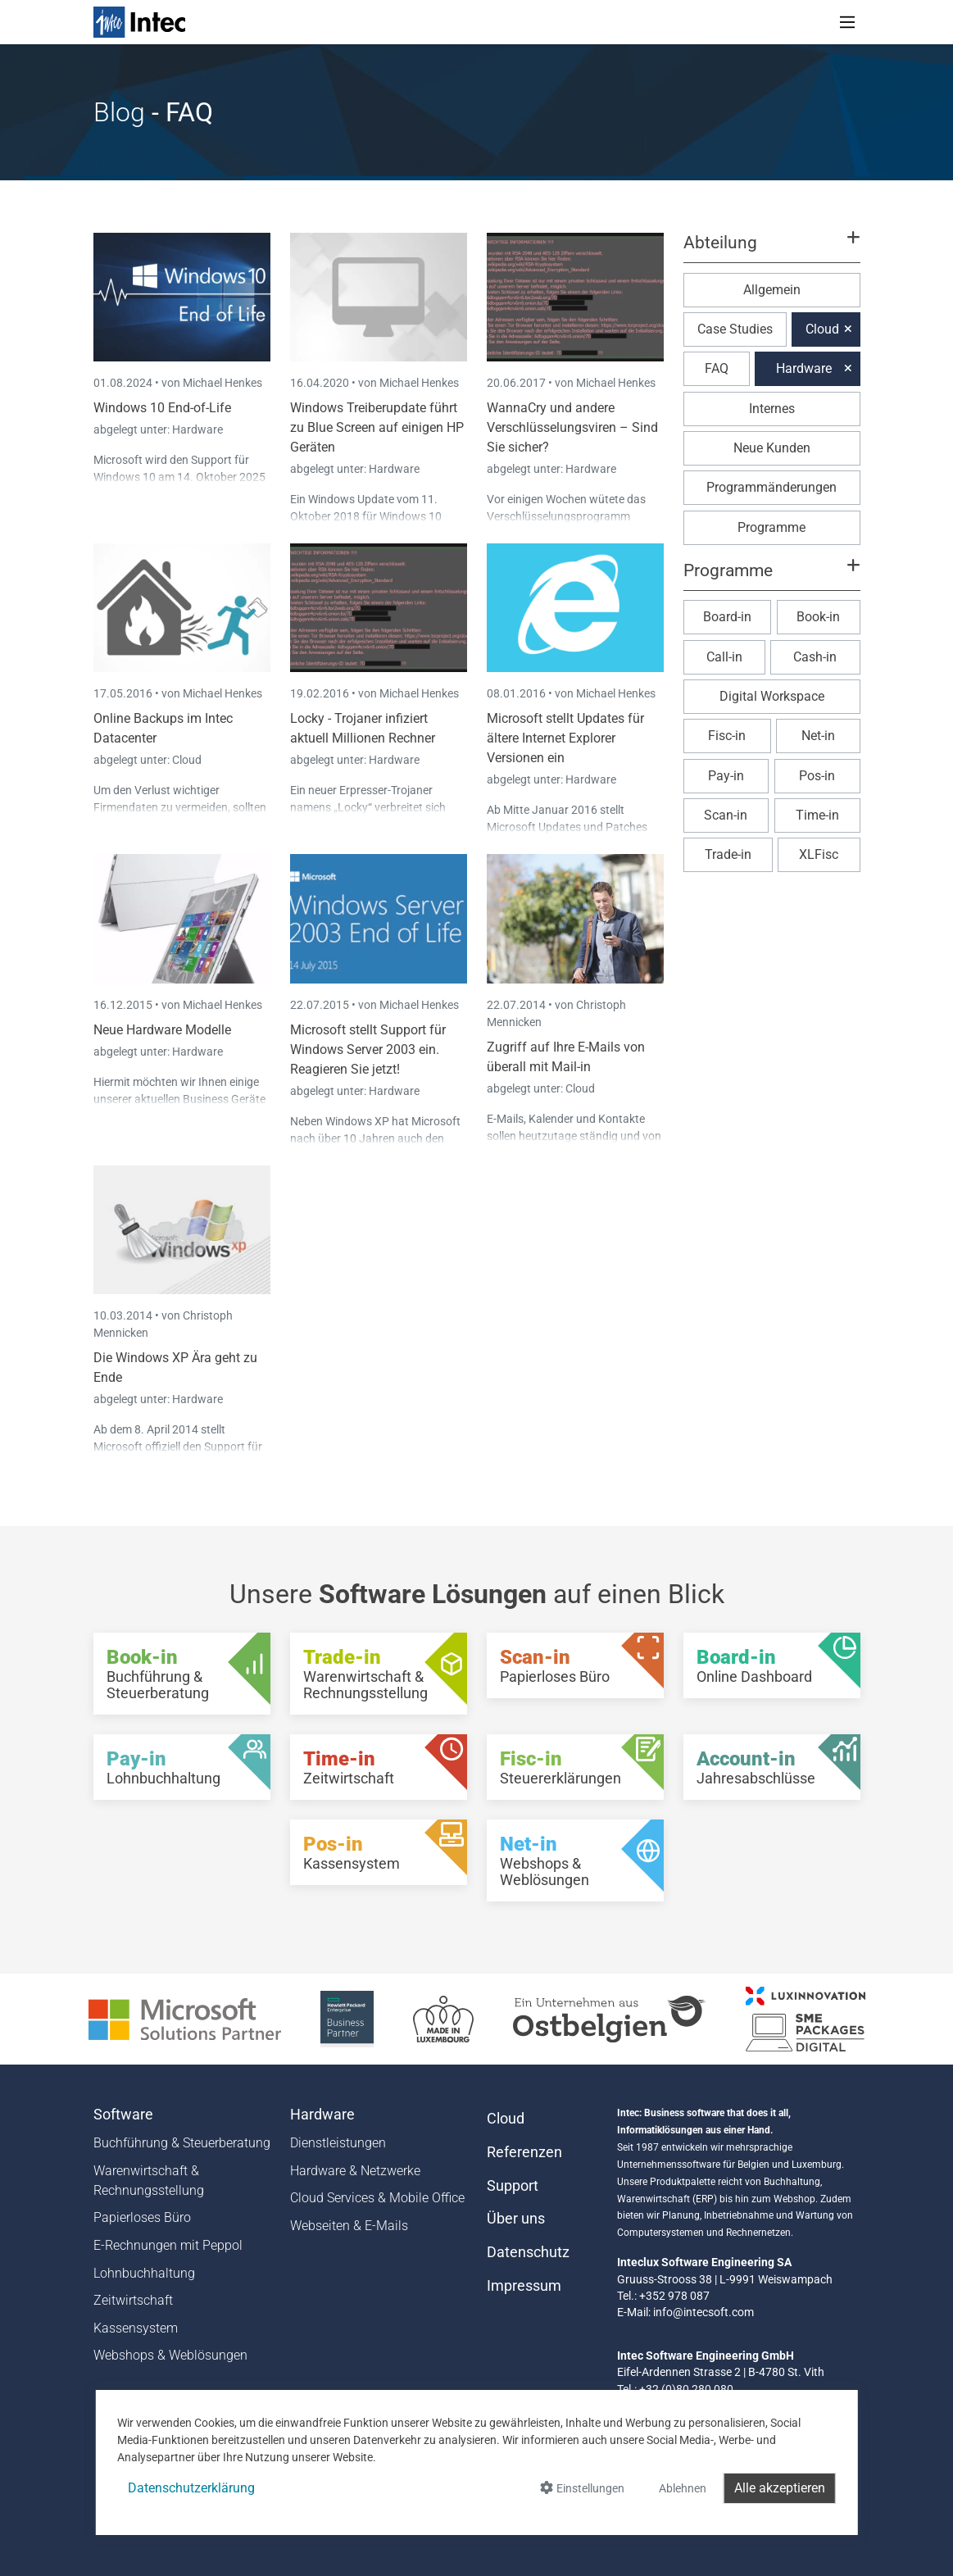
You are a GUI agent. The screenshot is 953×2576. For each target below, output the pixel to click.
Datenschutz (528, 2252)
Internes (772, 408)
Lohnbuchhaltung (144, 2273)
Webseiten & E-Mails (349, 2225)
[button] (771, 250)
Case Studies (735, 329)
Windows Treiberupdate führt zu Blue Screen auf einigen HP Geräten (377, 427)
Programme (771, 527)
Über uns (516, 2218)
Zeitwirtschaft (133, 2300)
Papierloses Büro (142, 2217)
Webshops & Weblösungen (170, 2355)
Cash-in (815, 657)
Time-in (817, 815)
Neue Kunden (771, 448)
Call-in (724, 657)
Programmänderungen (771, 487)
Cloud (187, 759)
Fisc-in (727, 735)
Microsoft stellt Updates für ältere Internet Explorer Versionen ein (565, 738)
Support (512, 2186)
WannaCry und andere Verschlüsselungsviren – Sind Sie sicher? (572, 427)
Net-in (818, 735)
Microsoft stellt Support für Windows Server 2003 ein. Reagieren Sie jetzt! (368, 1049)
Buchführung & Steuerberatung (181, 2143)
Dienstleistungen (338, 2143)
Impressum (524, 2286)
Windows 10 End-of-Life (162, 408)
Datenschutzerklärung (191, 2488)
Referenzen (524, 2152)
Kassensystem (135, 2328)
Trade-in (728, 854)
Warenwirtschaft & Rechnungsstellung (148, 2180)
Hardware (197, 429)
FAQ (716, 368)
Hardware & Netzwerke (355, 2170)
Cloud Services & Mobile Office (377, 2198)
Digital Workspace (771, 696)
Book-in (818, 617)
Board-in (727, 617)
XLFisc (818, 854)
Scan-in (725, 815)
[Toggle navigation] (847, 22)
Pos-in (817, 776)
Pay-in (726, 776)
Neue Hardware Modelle (162, 1030)
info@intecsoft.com (703, 2312)
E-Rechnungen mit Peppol (168, 2245)
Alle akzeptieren (779, 2488)
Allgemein (772, 290)
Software (123, 2114)
